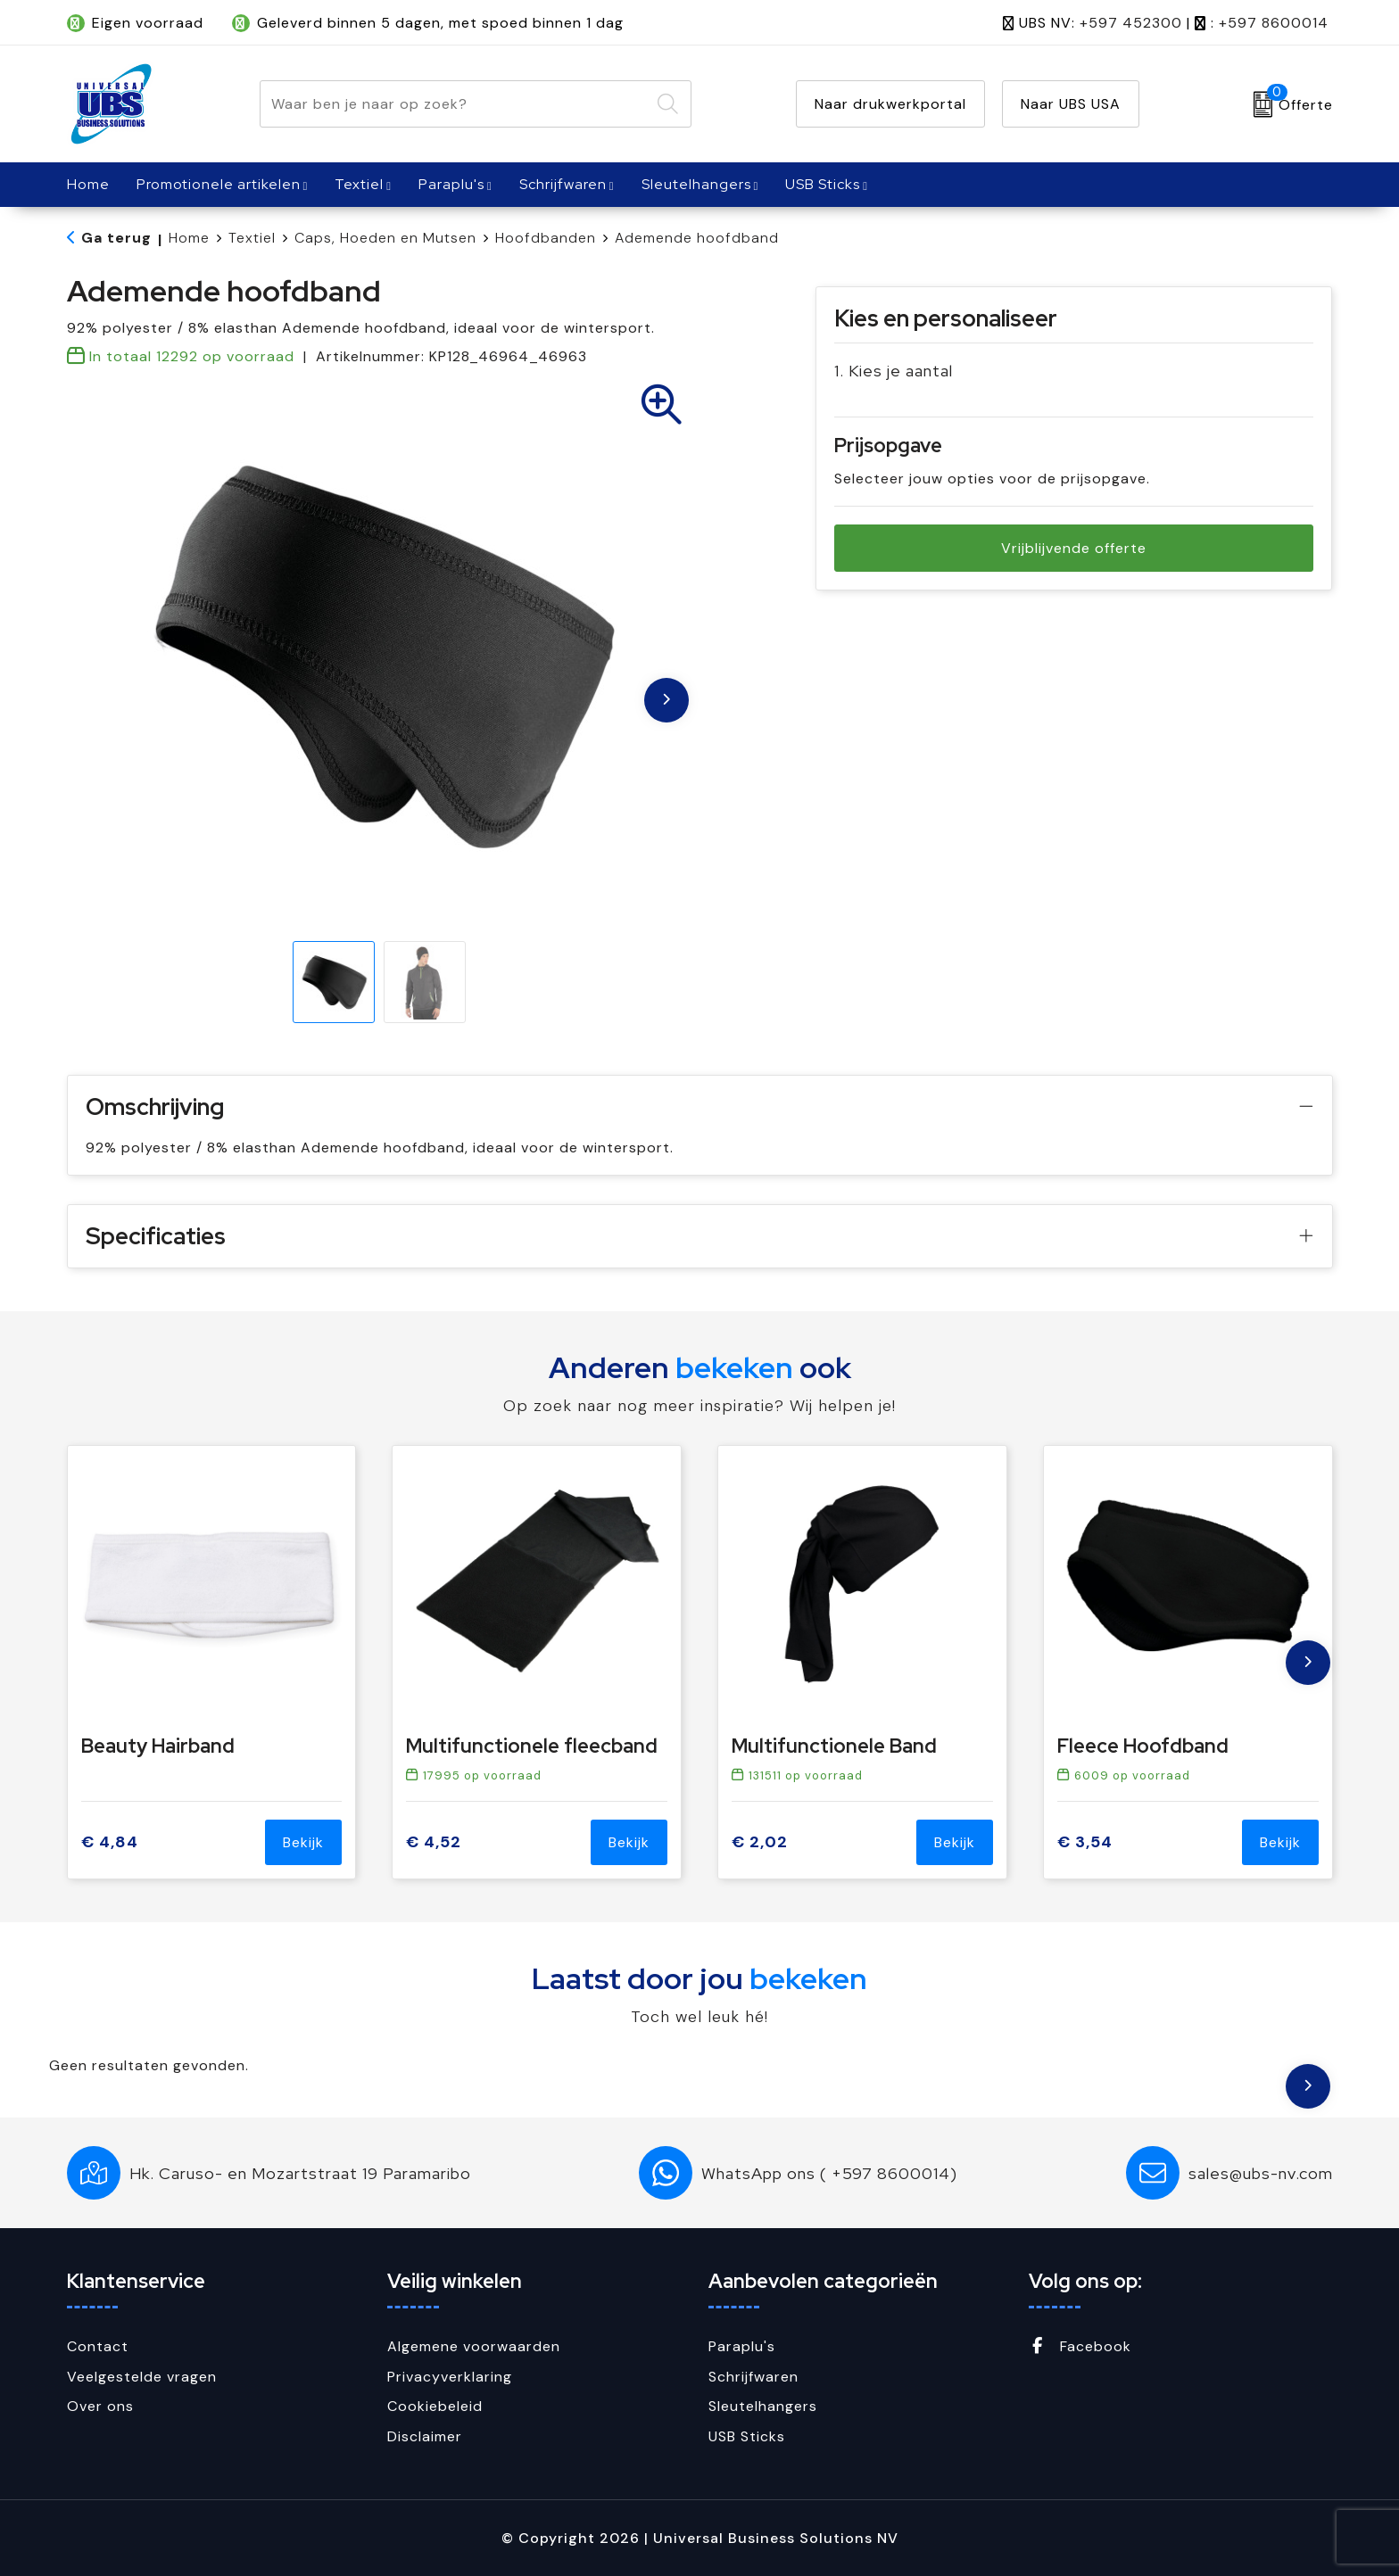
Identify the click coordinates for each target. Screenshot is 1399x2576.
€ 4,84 (109, 1842)
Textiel (359, 184)
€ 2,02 (760, 1842)
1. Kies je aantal (893, 370)
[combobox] (455, 103)
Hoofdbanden (545, 237)
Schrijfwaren (563, 184)
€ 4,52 (433, 1842)
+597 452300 (1131, 22)
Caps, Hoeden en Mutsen (385, 237)
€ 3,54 (1085, 1842)
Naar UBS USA (1071, 104)
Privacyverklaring (449, 2376)
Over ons (100, 2406)
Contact (97, 2346)
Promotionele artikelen (219, 184)
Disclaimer (424, 2436)
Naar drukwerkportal (890, 104)
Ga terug (116, 237)
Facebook (1080, 2346)
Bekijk (303, 1842)
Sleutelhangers (696, 184)
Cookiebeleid (435, 2406)
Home (189, 237)
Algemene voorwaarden (473, 2346)
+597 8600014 (1274, 22)
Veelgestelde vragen (142, 2376)
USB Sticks (822, 184)
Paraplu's (451, 184)
